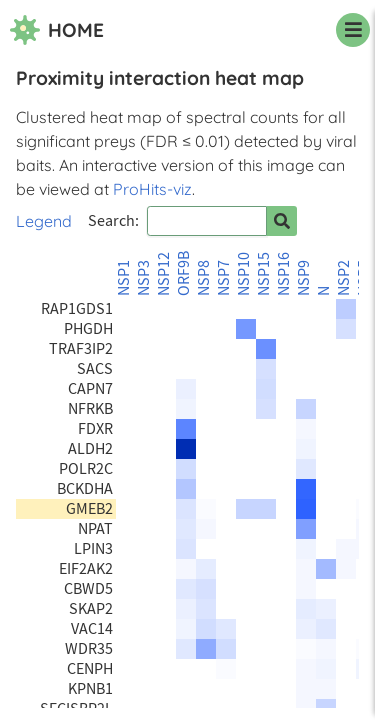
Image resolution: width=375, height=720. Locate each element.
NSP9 (304, 278)
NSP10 (244, 274)
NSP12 (164, 274)
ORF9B (184, 273)
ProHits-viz (152, 189)
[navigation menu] (353, 30)
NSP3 (144, 278)
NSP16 (284, 274)
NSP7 (224, 278)
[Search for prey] (282, 221)
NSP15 (264, 274)
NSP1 (124, 278)
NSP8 (204, 278)
